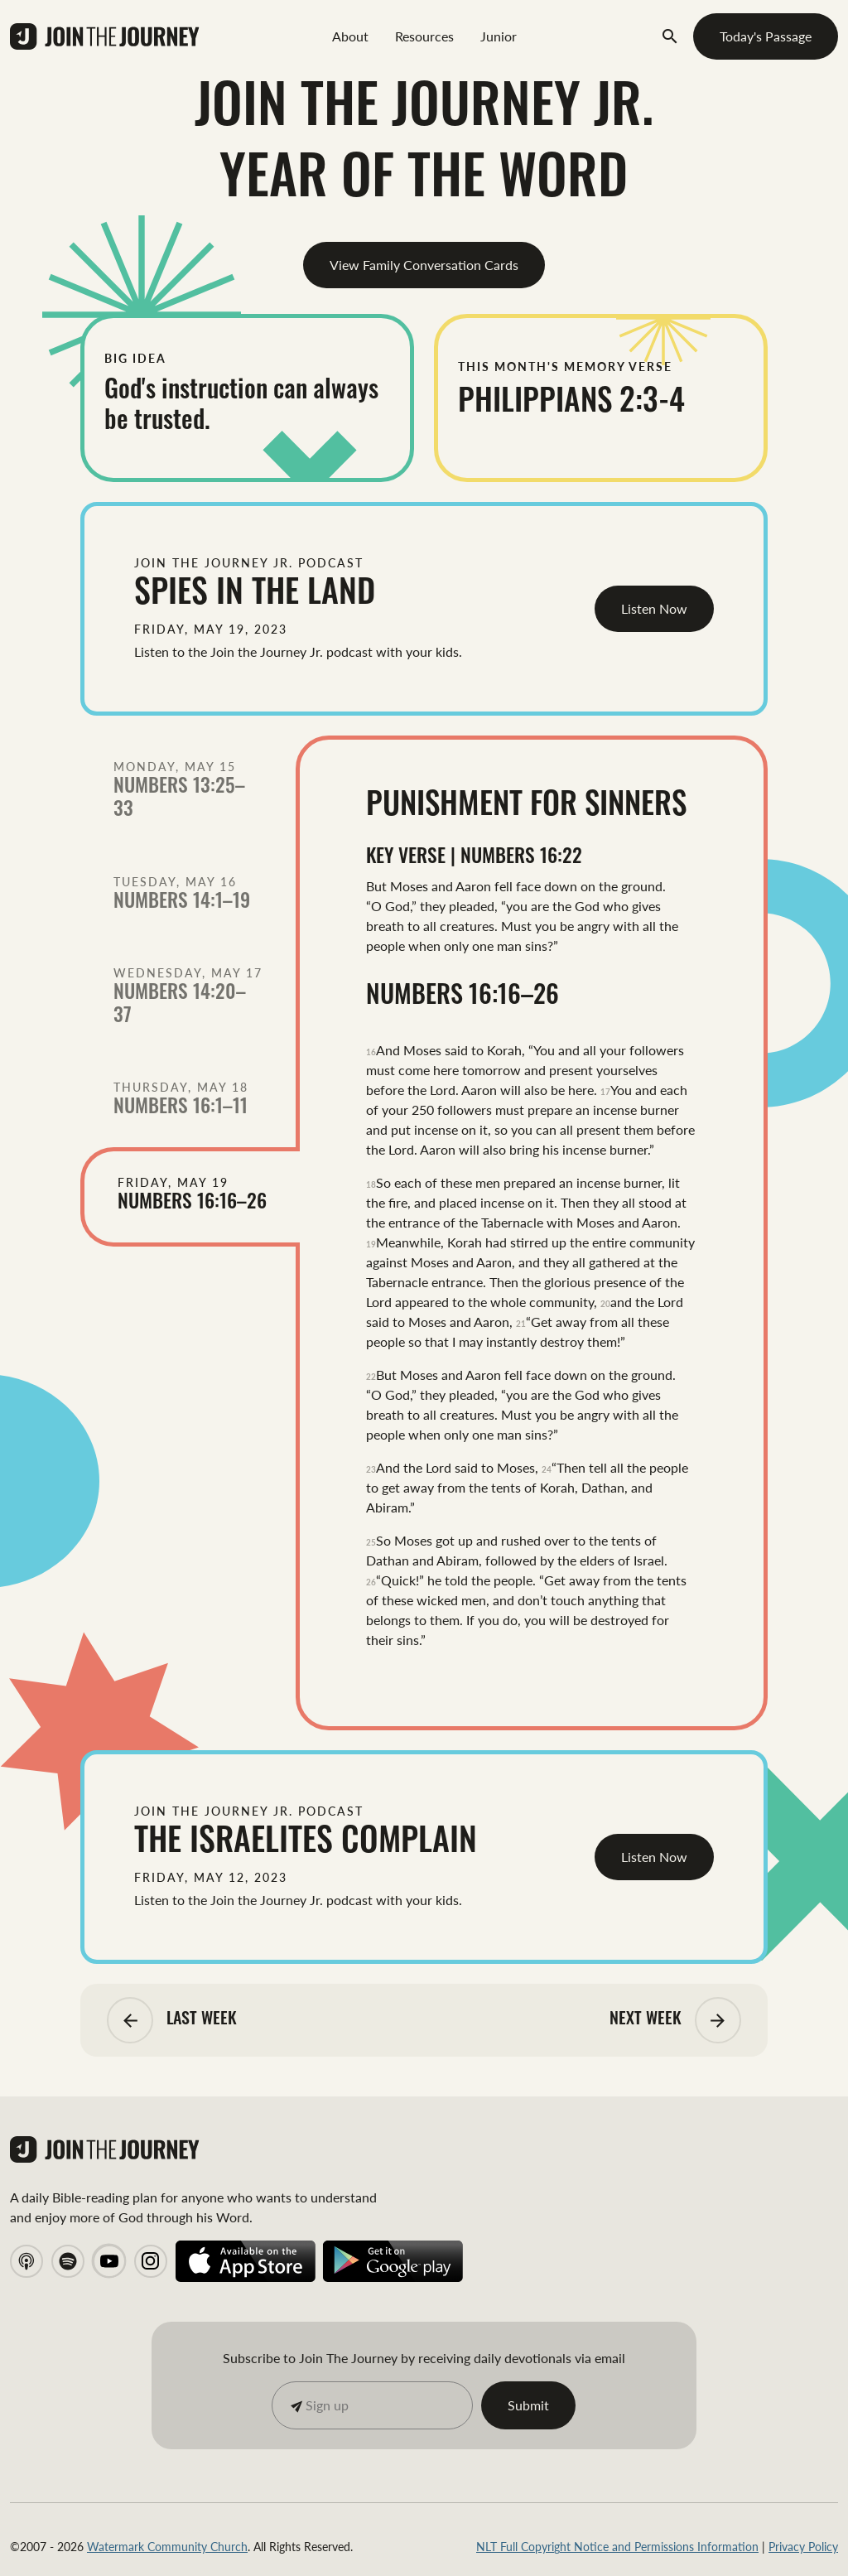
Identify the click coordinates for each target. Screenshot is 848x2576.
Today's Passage (766, 36)
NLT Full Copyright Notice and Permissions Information (617, 2546)
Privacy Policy (803, 2546)
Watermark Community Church (167, 2546)
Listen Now (654, 608)
